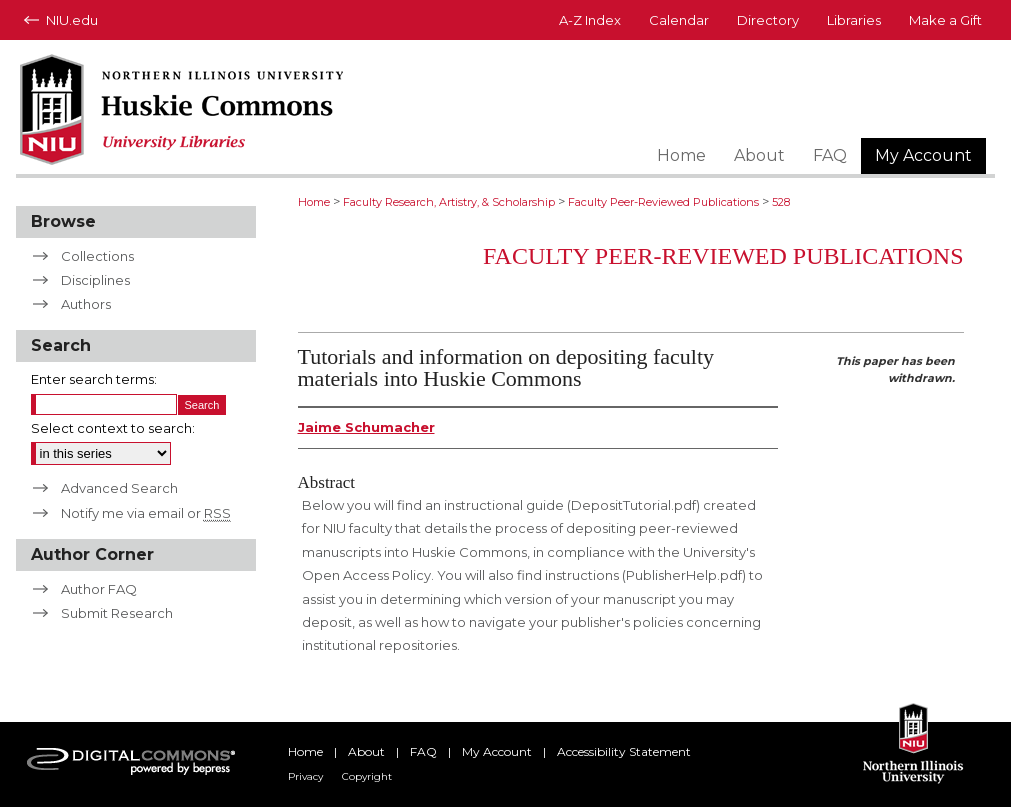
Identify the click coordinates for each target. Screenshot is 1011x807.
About (366, 751)
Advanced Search (119, 488)
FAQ (423, 751)
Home (314, 202)
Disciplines (95, 280)
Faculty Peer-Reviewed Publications (663, 202)
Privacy (305, 776)
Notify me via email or (146, 513)
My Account (497, 751)
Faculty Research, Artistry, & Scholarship (449, 202)
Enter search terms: (94, 379)
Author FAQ (99, 589)
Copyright (367, 776)
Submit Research (117, 613)
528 (781, 202)
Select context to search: (113, 428)
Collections (97, 256)
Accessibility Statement (624, 751)
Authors (86, 304)
